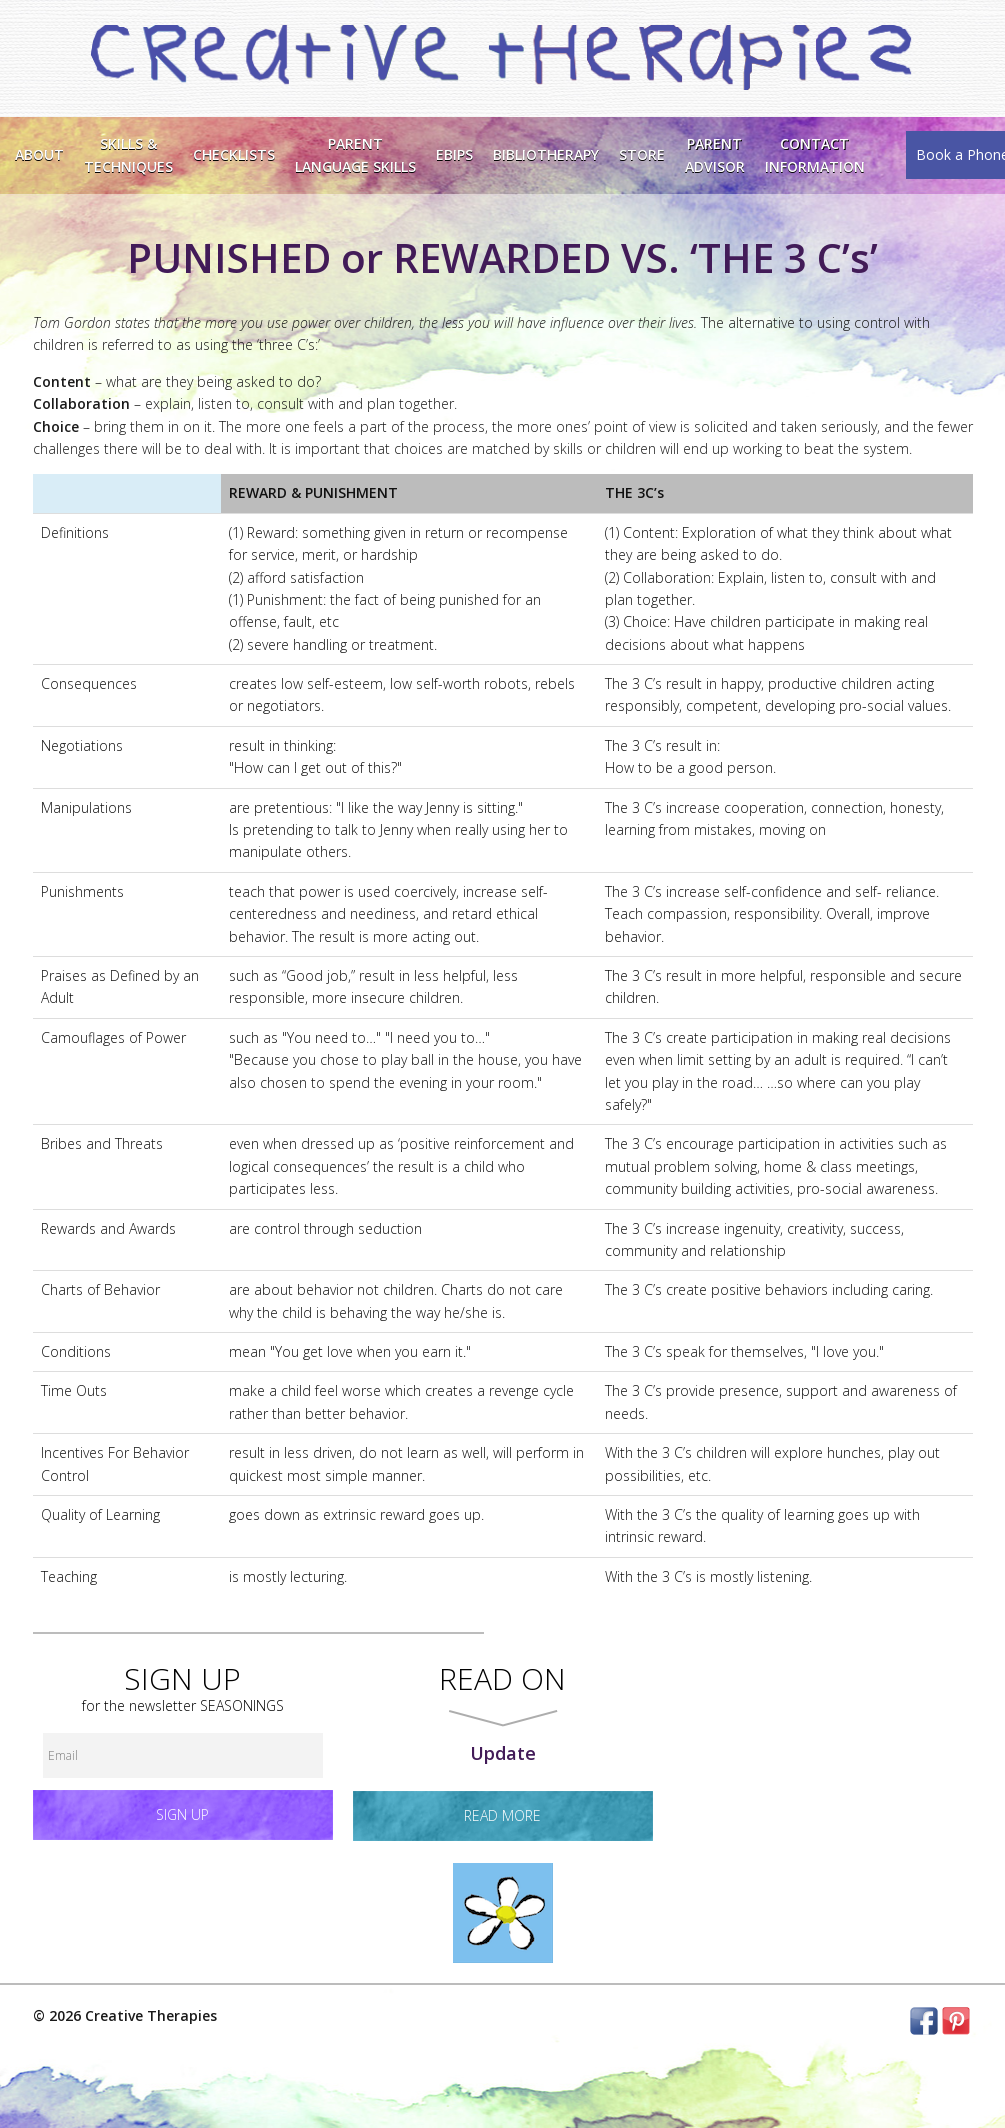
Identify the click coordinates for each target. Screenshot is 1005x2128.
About (39, 154)
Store (642, 154)
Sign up (182, 1814)
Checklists (234, 154)
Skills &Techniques (128, 154)
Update (503, 1753)
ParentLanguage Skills (355, 154)
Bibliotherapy (546, 154)
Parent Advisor (715, 154)
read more (502, 1815)
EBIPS (454, 154)
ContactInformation (815, 154)
